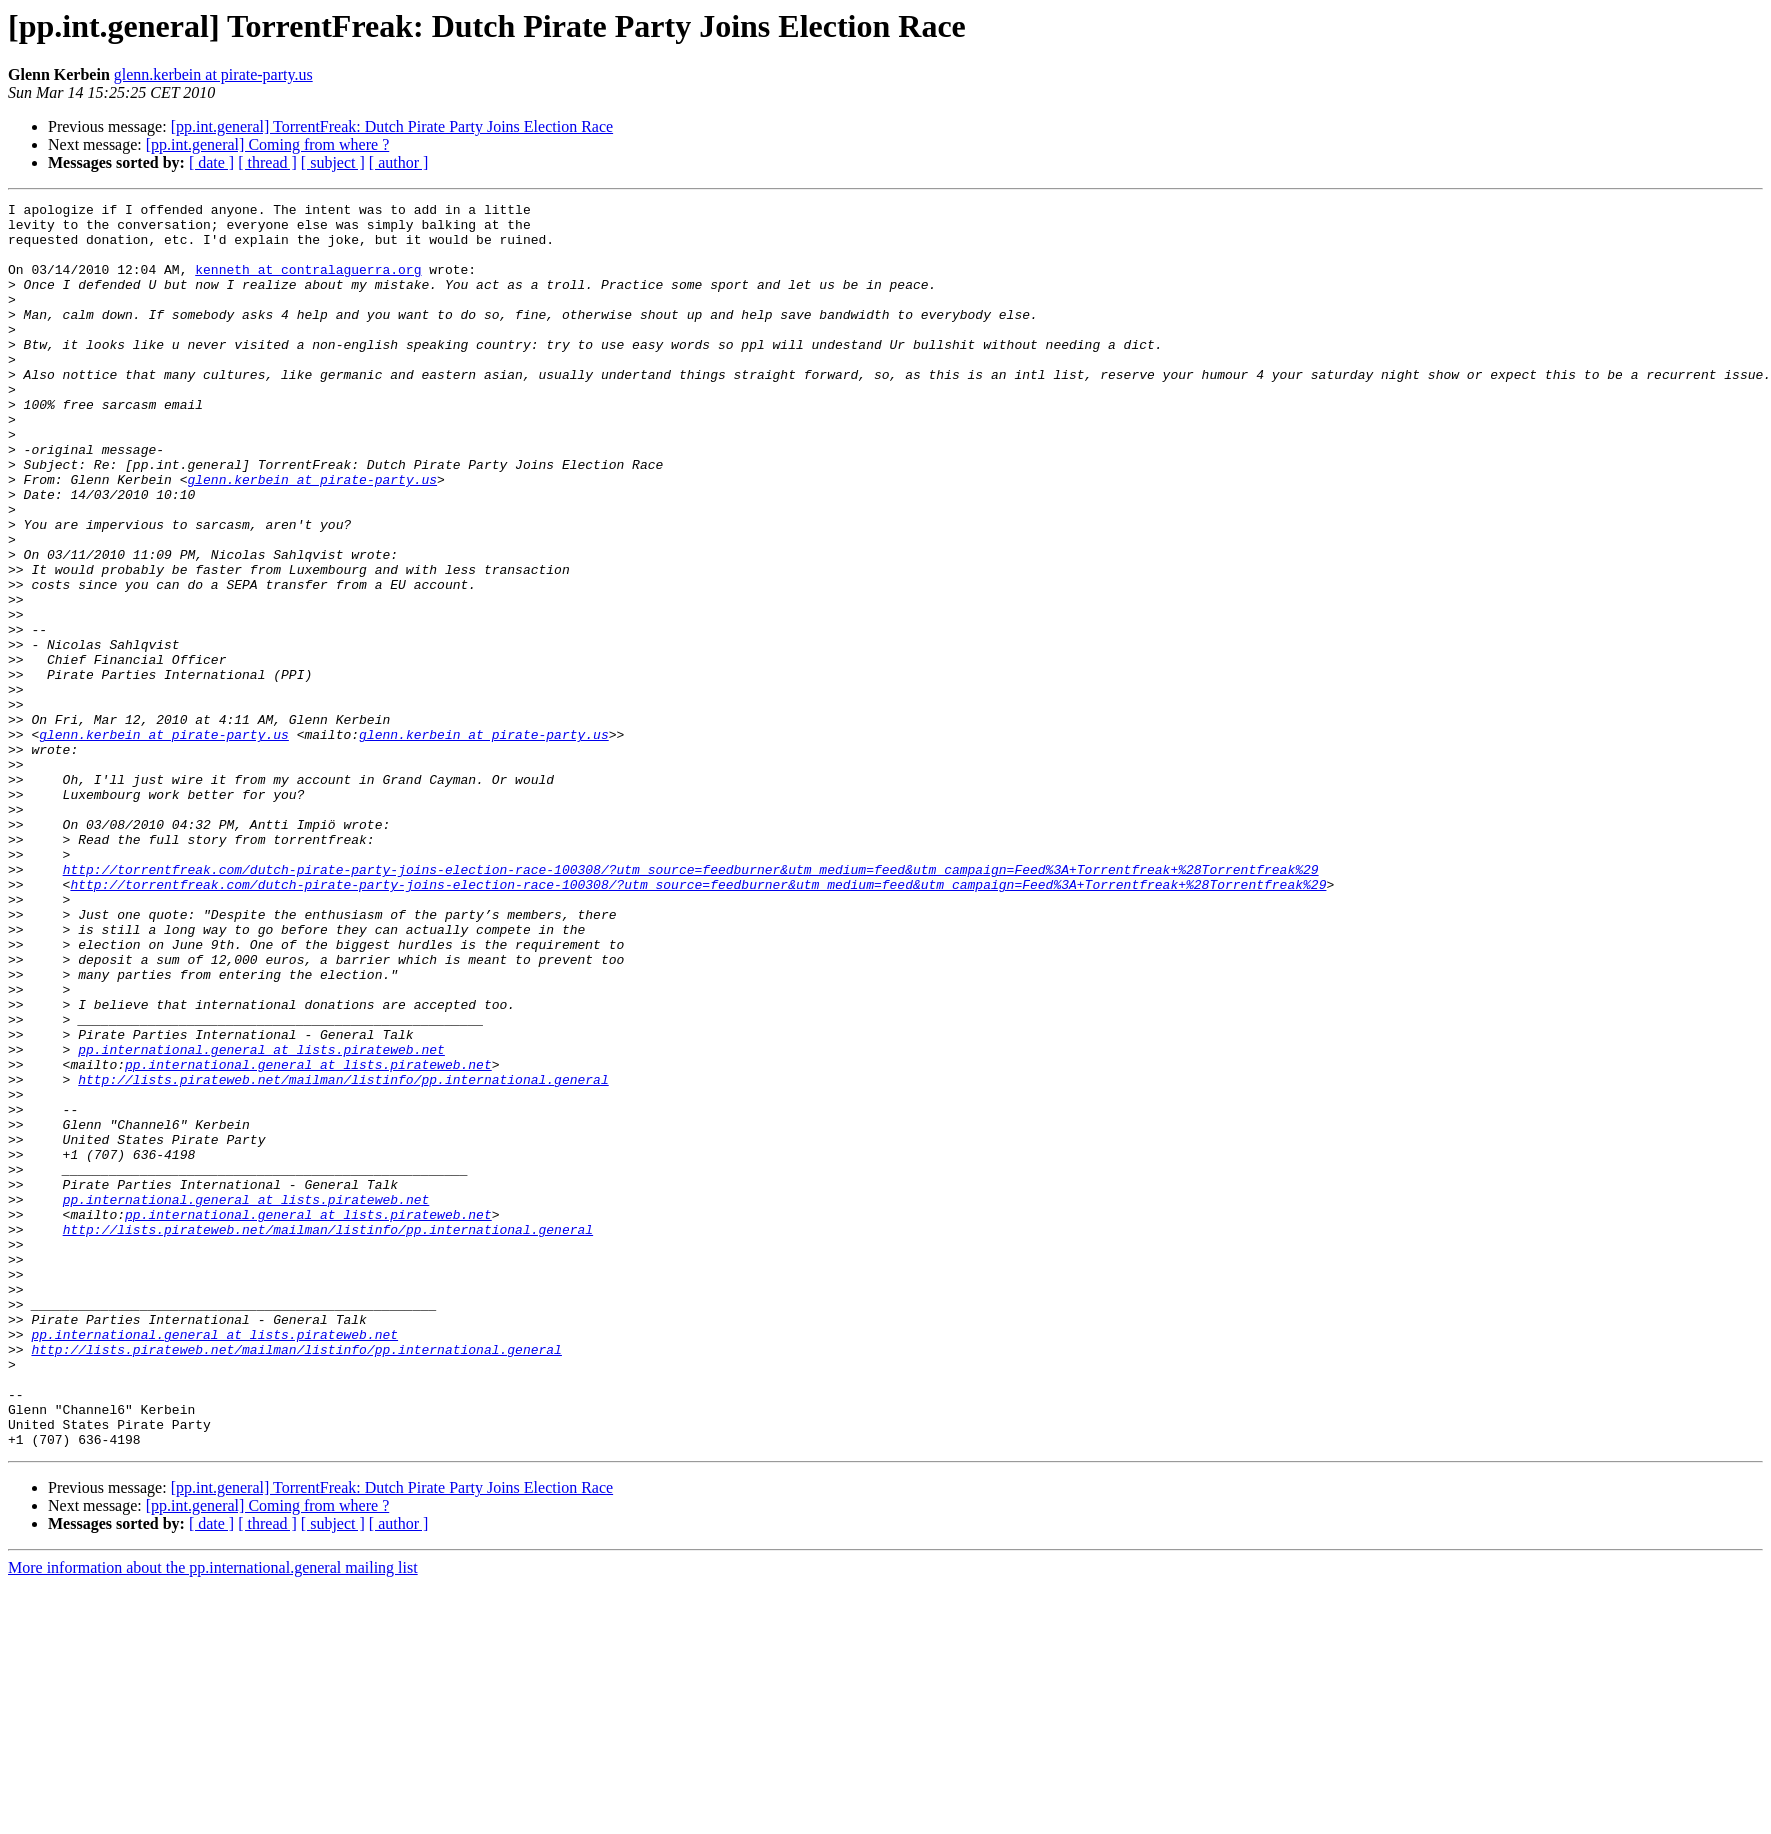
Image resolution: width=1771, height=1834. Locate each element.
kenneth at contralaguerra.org (308, 284)
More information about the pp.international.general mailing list (213, 1816)
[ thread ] (267, 162)
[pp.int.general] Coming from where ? (267, 144)
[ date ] (211, 162)
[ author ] (399, 162)
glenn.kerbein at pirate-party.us (213, 74)
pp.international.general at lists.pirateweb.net (261, 1220)
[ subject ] (333, 162)
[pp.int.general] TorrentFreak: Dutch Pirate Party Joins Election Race (392, 126)
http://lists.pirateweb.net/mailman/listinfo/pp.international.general (343, 1256)
